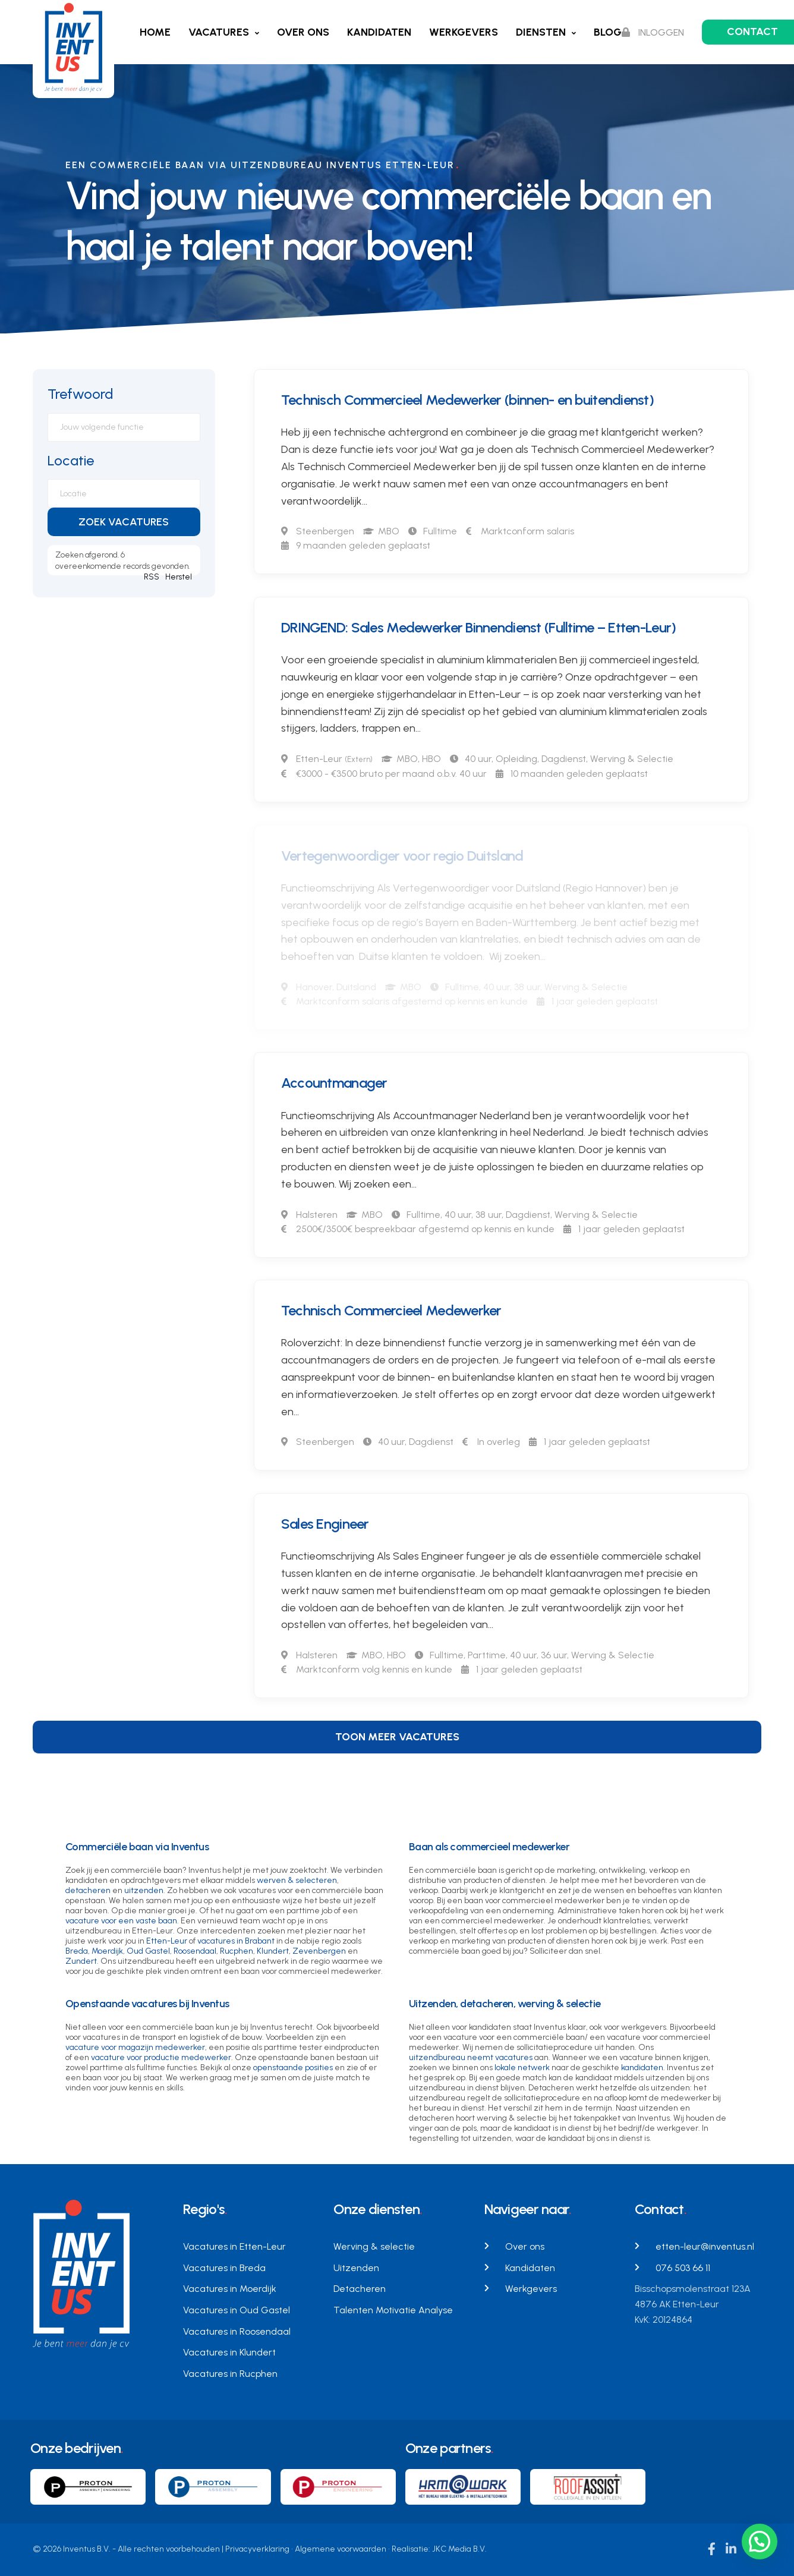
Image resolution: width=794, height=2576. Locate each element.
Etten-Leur (166, 1941)
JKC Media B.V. (459, 2549)
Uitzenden (356, 2267)
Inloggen (653, 32)
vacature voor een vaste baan (121, 1921)
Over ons (303, 32)
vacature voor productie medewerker (161, 2057)
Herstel (178, 576)
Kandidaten (379, 32)
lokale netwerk (522, 2067)
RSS (151, 576)
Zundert (81, 1961)
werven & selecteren (297, 1880)
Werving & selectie (374, 2246)
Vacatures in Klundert (229, 2352)
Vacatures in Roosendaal (237, 2331)
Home (155, 32)
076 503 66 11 (683, 2267)
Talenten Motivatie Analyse (393, 2310)
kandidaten (642, 2067)
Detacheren (359, 2288)
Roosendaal (195, 1951)
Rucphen (236, 1951)
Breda (76, 1951)
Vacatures (218, 32)
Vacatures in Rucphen (230, 2373)
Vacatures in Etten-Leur (234, 2246)
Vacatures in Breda (224, 2267)
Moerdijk (107, 1951)
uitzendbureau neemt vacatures (471, 2057)
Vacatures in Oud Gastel (236, 2310)
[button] (759, 2541)
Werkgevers (463, 32)
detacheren (88, 1890)
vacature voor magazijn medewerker (135, 2047)
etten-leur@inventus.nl (705, 2246)
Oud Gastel (148, 1951)
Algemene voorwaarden (340, 2549)
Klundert (273, 1951)
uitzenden (143, 1890)
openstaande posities (293, 2067)
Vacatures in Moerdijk (229, 2288)
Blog (608, 32)
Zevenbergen (319, 1951)
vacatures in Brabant (236, 1941)
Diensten (541, 32)
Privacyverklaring (257, 2549)
